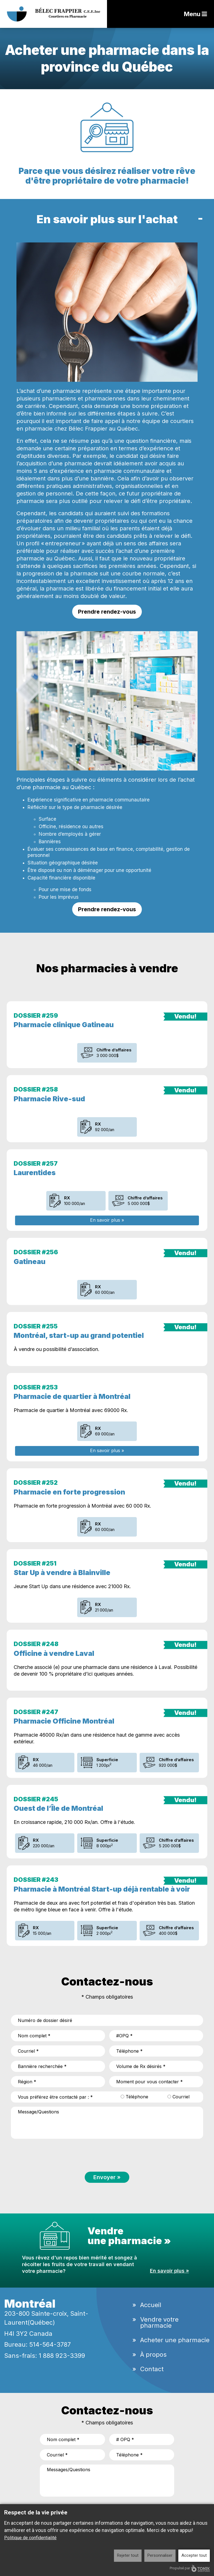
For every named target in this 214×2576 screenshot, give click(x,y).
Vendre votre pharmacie (159, 2322)
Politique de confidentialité (30, 2537)
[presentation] (53, 2154)
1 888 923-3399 (62, 2355)
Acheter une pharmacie (175, 2340)
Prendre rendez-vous (107, 611)
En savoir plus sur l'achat (107, 219)
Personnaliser (159, 2555)
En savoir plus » (107, 1220)
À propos (153, 2354)
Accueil (150, 2304)
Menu (195, 14)
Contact (152, 2369)
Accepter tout (194, 2555)
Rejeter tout (127, 2555)
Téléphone (134, 2096)
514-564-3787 (50, 2344)
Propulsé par (190, 2568)
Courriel (178, 2096)
